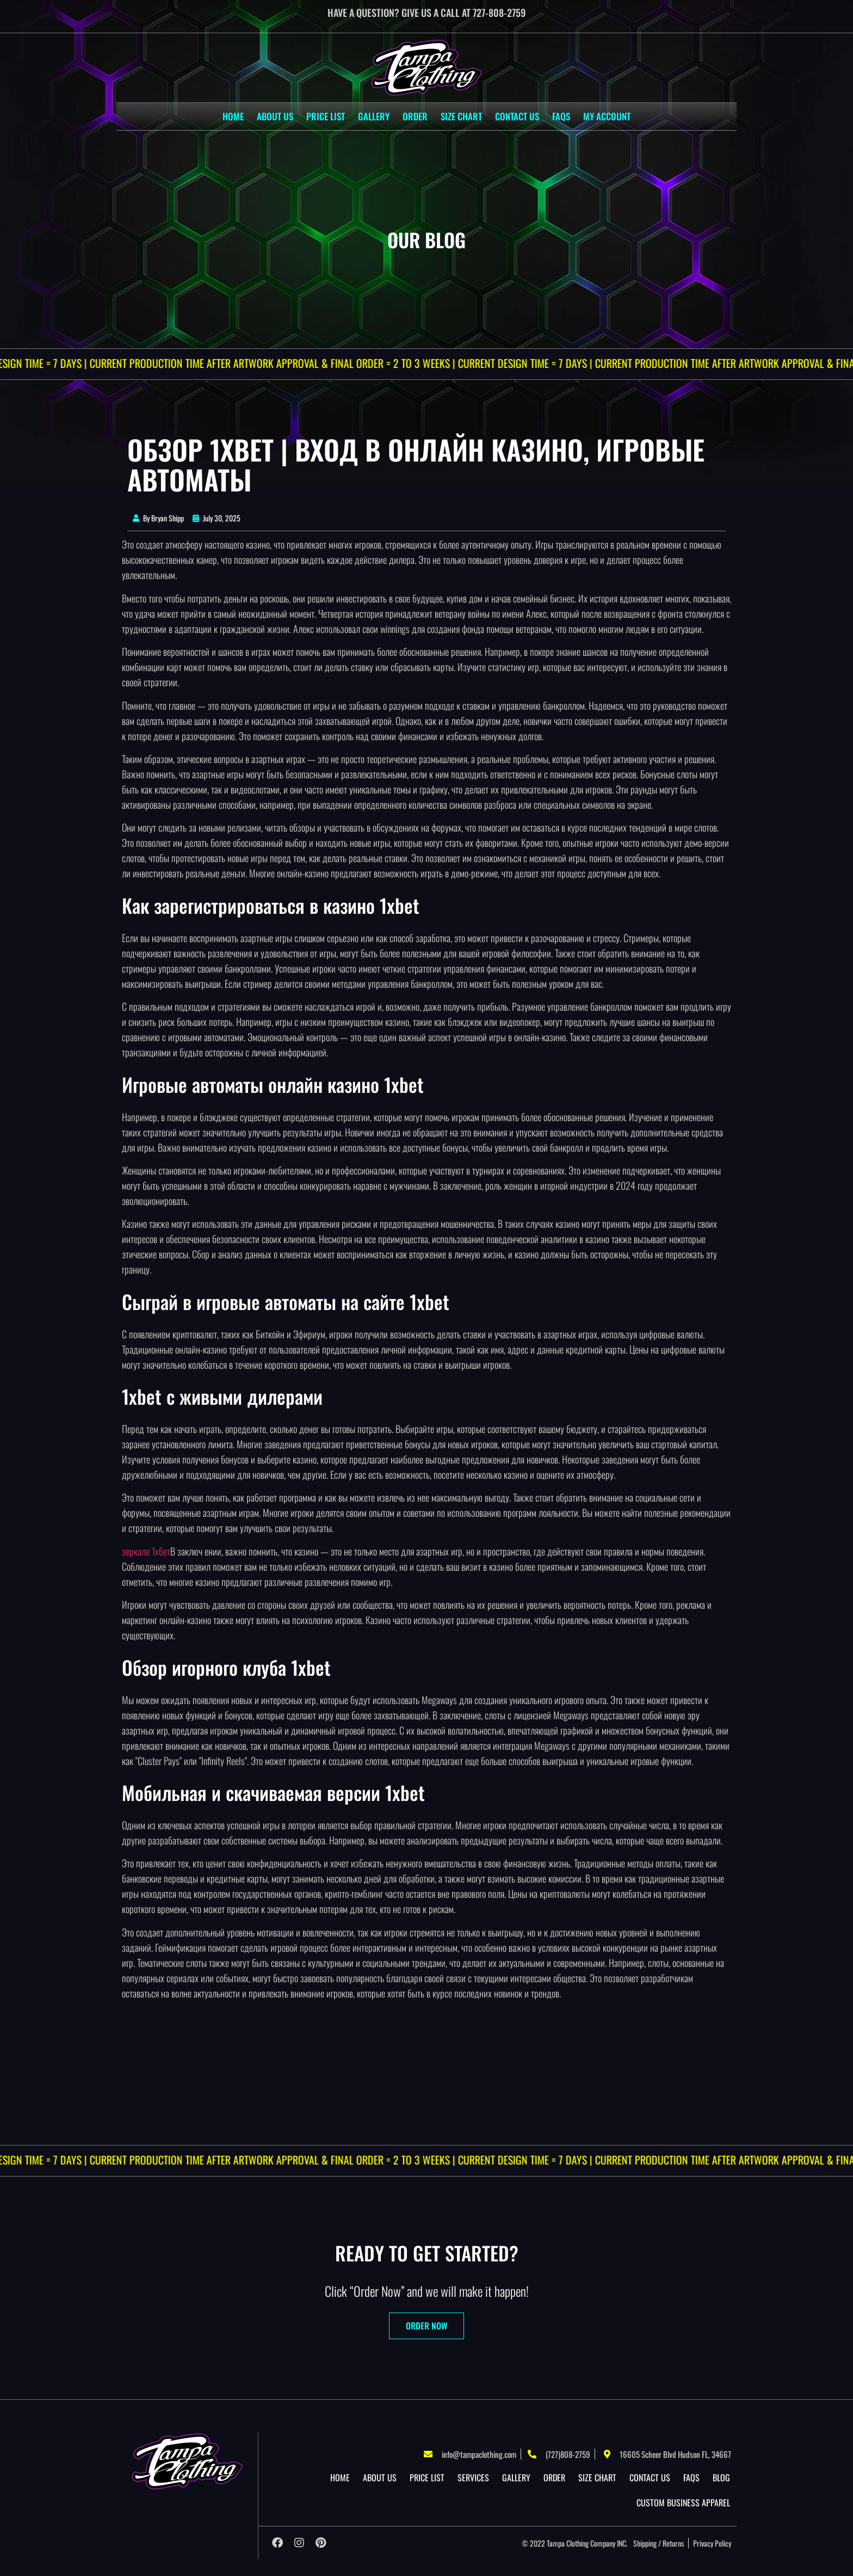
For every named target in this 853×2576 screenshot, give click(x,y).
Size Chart (461, 116)
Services (473, 2477)
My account (607, 116)
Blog (721, 2477)
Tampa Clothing (568, 2543)
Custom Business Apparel (683, 2502)
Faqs (561, 116)
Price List (325, 116)
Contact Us (517, 116)
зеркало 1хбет (146, 1551)
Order (415, 116)
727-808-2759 (499, 12)
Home (233, 116)
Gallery (374, 116)
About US (275, 116)
